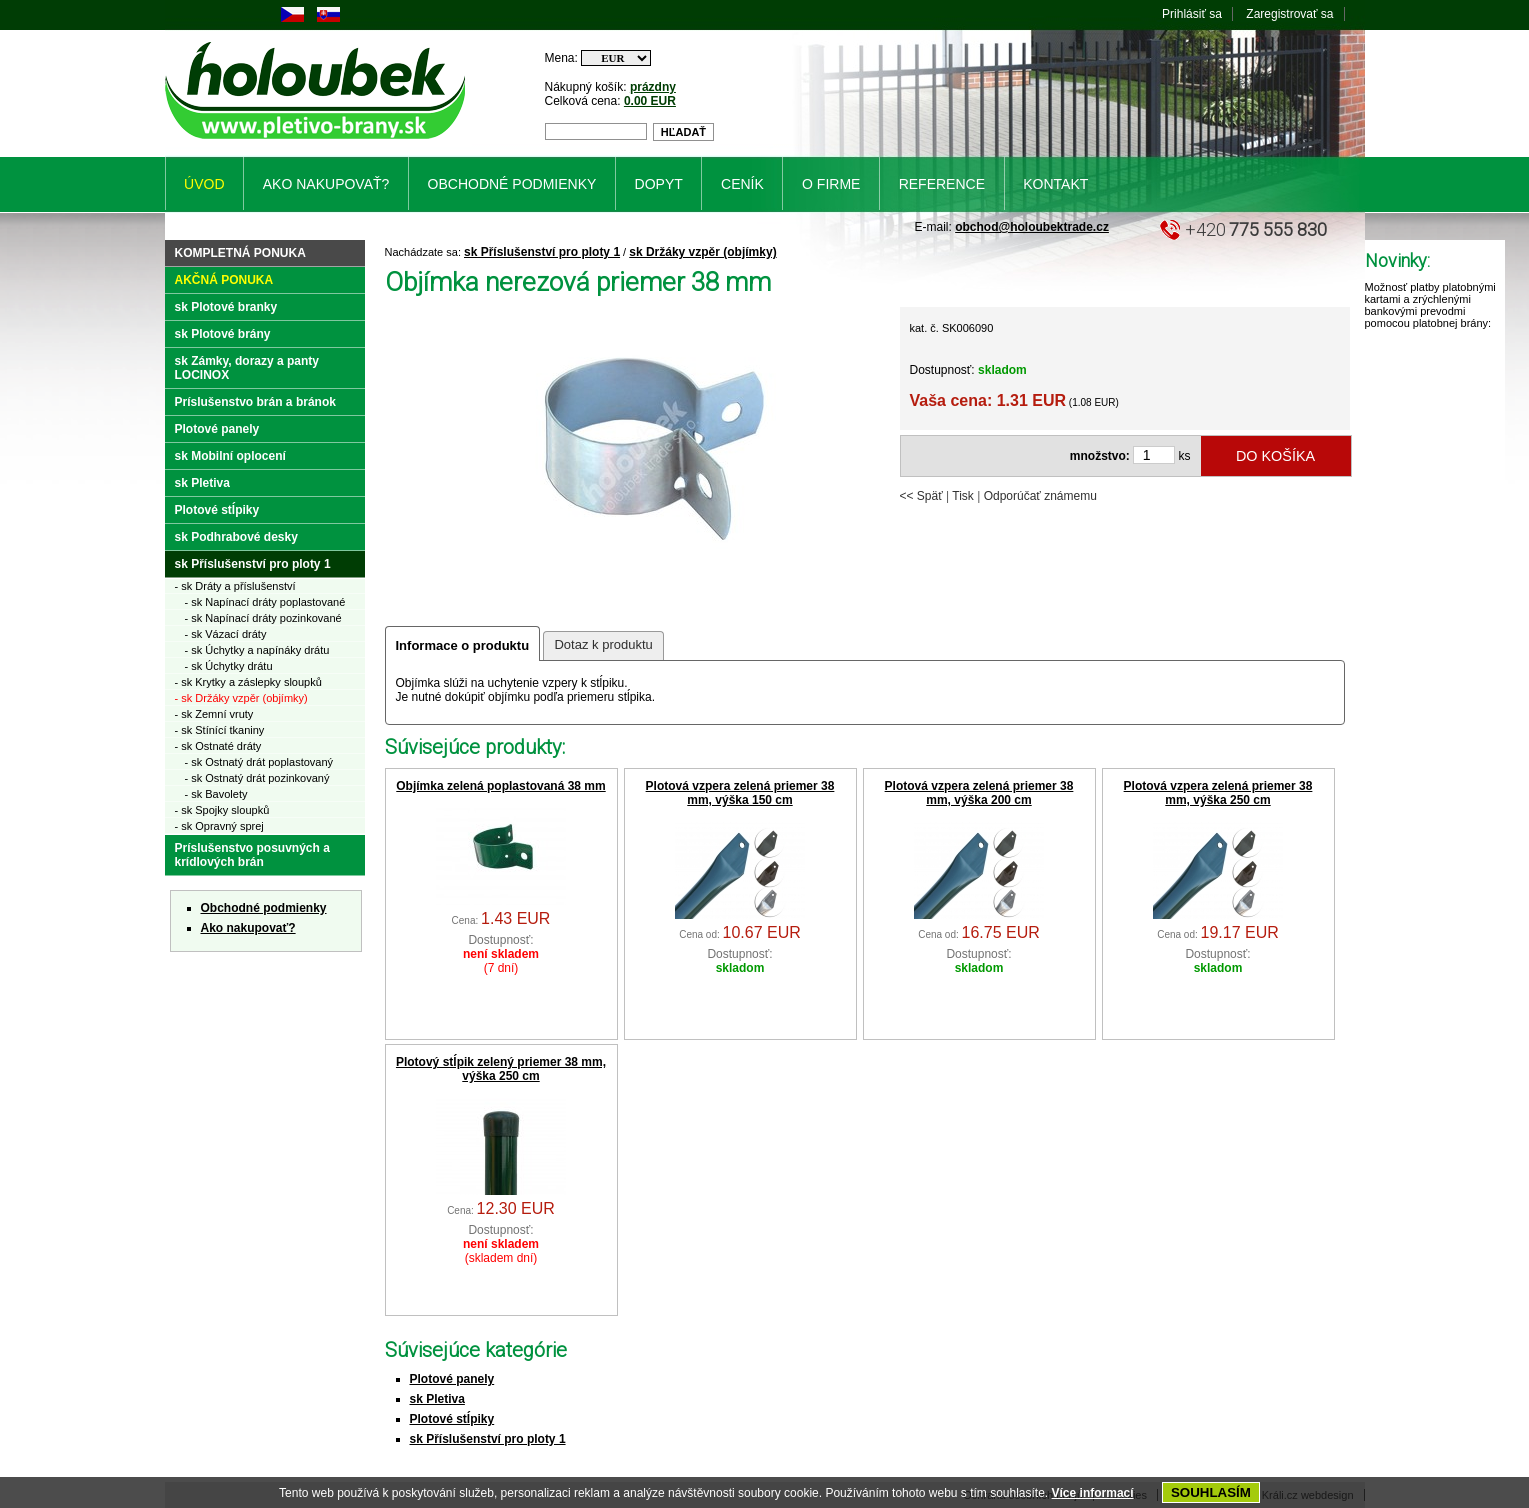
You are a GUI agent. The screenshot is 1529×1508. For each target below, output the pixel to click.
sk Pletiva (437, 1399)
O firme (831, 184)
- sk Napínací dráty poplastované (265, 602)
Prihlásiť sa (1192, 14)
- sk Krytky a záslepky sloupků (248, 682)
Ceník (742, 184)
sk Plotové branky (226, 307)
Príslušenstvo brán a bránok (255, 402)
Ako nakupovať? (248, 928)
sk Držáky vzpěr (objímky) (702, 252)
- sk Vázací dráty (226, 634)
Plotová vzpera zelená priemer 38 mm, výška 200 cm (979, 793)
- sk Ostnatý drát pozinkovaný (257, 778)
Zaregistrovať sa (1289, 14)
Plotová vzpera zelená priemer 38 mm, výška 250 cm (1218, 793)
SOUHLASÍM (1211, 1492)
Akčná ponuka (224, 280)
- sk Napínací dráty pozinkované (263, 618)
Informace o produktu (463, 645)
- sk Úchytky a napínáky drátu (257, 650)
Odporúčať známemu (1040, 496)
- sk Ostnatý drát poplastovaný (259, 762)
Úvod (204, 184)
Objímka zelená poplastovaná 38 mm (500, 786)
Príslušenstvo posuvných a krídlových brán (252, 855)
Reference (942, 184)
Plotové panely (452, 1379)
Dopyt (659, 184)
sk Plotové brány (223, 334)
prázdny (653, 87)
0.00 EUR (650, 101)
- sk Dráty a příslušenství (235, 586)
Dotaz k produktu (603, 644)
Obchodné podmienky (264, 908)
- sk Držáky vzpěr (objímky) (241, 698)
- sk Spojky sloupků (222, 810)
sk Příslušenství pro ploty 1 (542, 252)
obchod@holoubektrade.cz (1032, 227)
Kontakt (1055, 184)
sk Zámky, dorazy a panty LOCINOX (247, 368)
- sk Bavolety (216, 794)
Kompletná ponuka (240, 253)
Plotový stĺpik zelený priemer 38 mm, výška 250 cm (501, 1069)
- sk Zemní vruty (214, 714)
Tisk (963, 496)
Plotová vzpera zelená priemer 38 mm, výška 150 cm (740, 793)
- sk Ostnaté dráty (218, 746)
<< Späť (921, 496)
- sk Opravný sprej (219, 826)
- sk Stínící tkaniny (220, 730)
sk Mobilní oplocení (230, 456)
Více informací (1093, 1493)
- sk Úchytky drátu (229, 666)
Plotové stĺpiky (452, 1419)
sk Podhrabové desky (236, 537)
